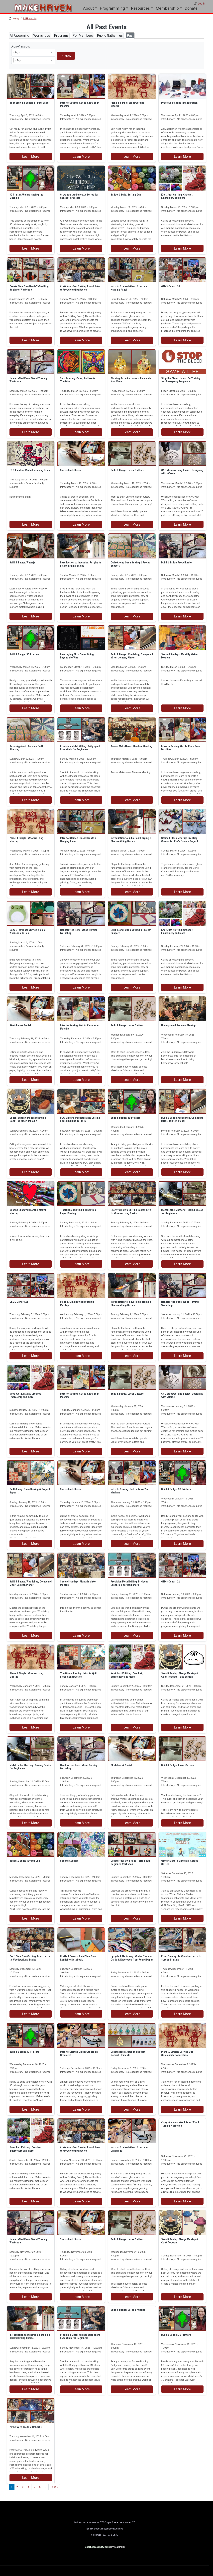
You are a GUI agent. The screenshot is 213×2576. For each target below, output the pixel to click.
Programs (61, 36)
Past (130, 36)
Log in (201, 3)
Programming (112, 8)
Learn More (30, 157)
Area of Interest (20, 46)
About (88, 8)
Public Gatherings (110, 36)
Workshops (41, 36)
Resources (140, 8)
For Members (83, 36)
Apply (68, 56)
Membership (167, 8)
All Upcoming (30, 18)
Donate (191, 8)
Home (16, 18)
